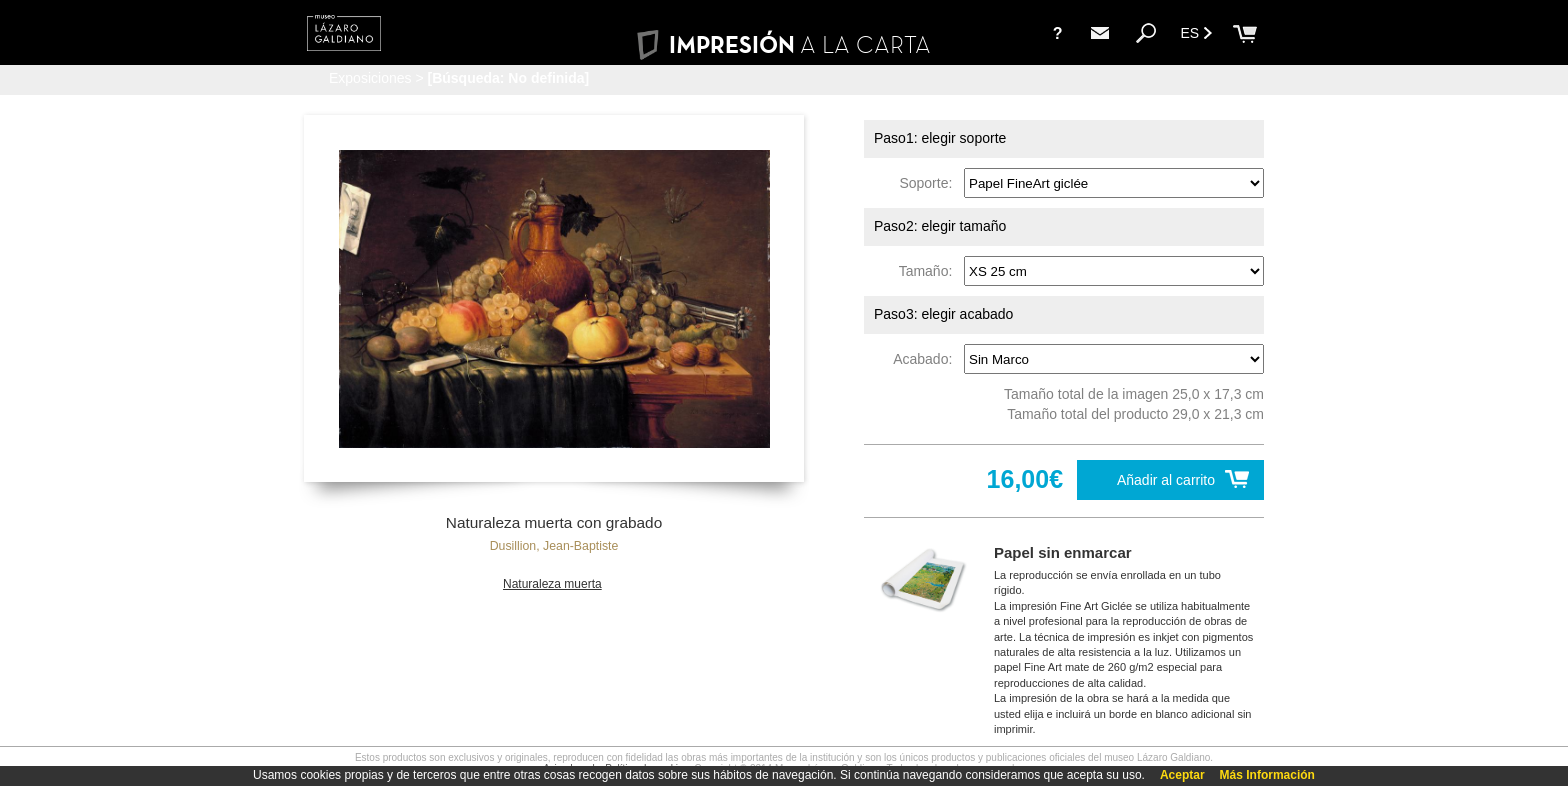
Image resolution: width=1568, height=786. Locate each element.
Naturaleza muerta (552, 584)
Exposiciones (370, 78)
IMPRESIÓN (783, 44)
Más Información (1267, 775)
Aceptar (1182, 775)
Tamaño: (929, 271)
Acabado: (926, 359)
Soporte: (929, 183)
